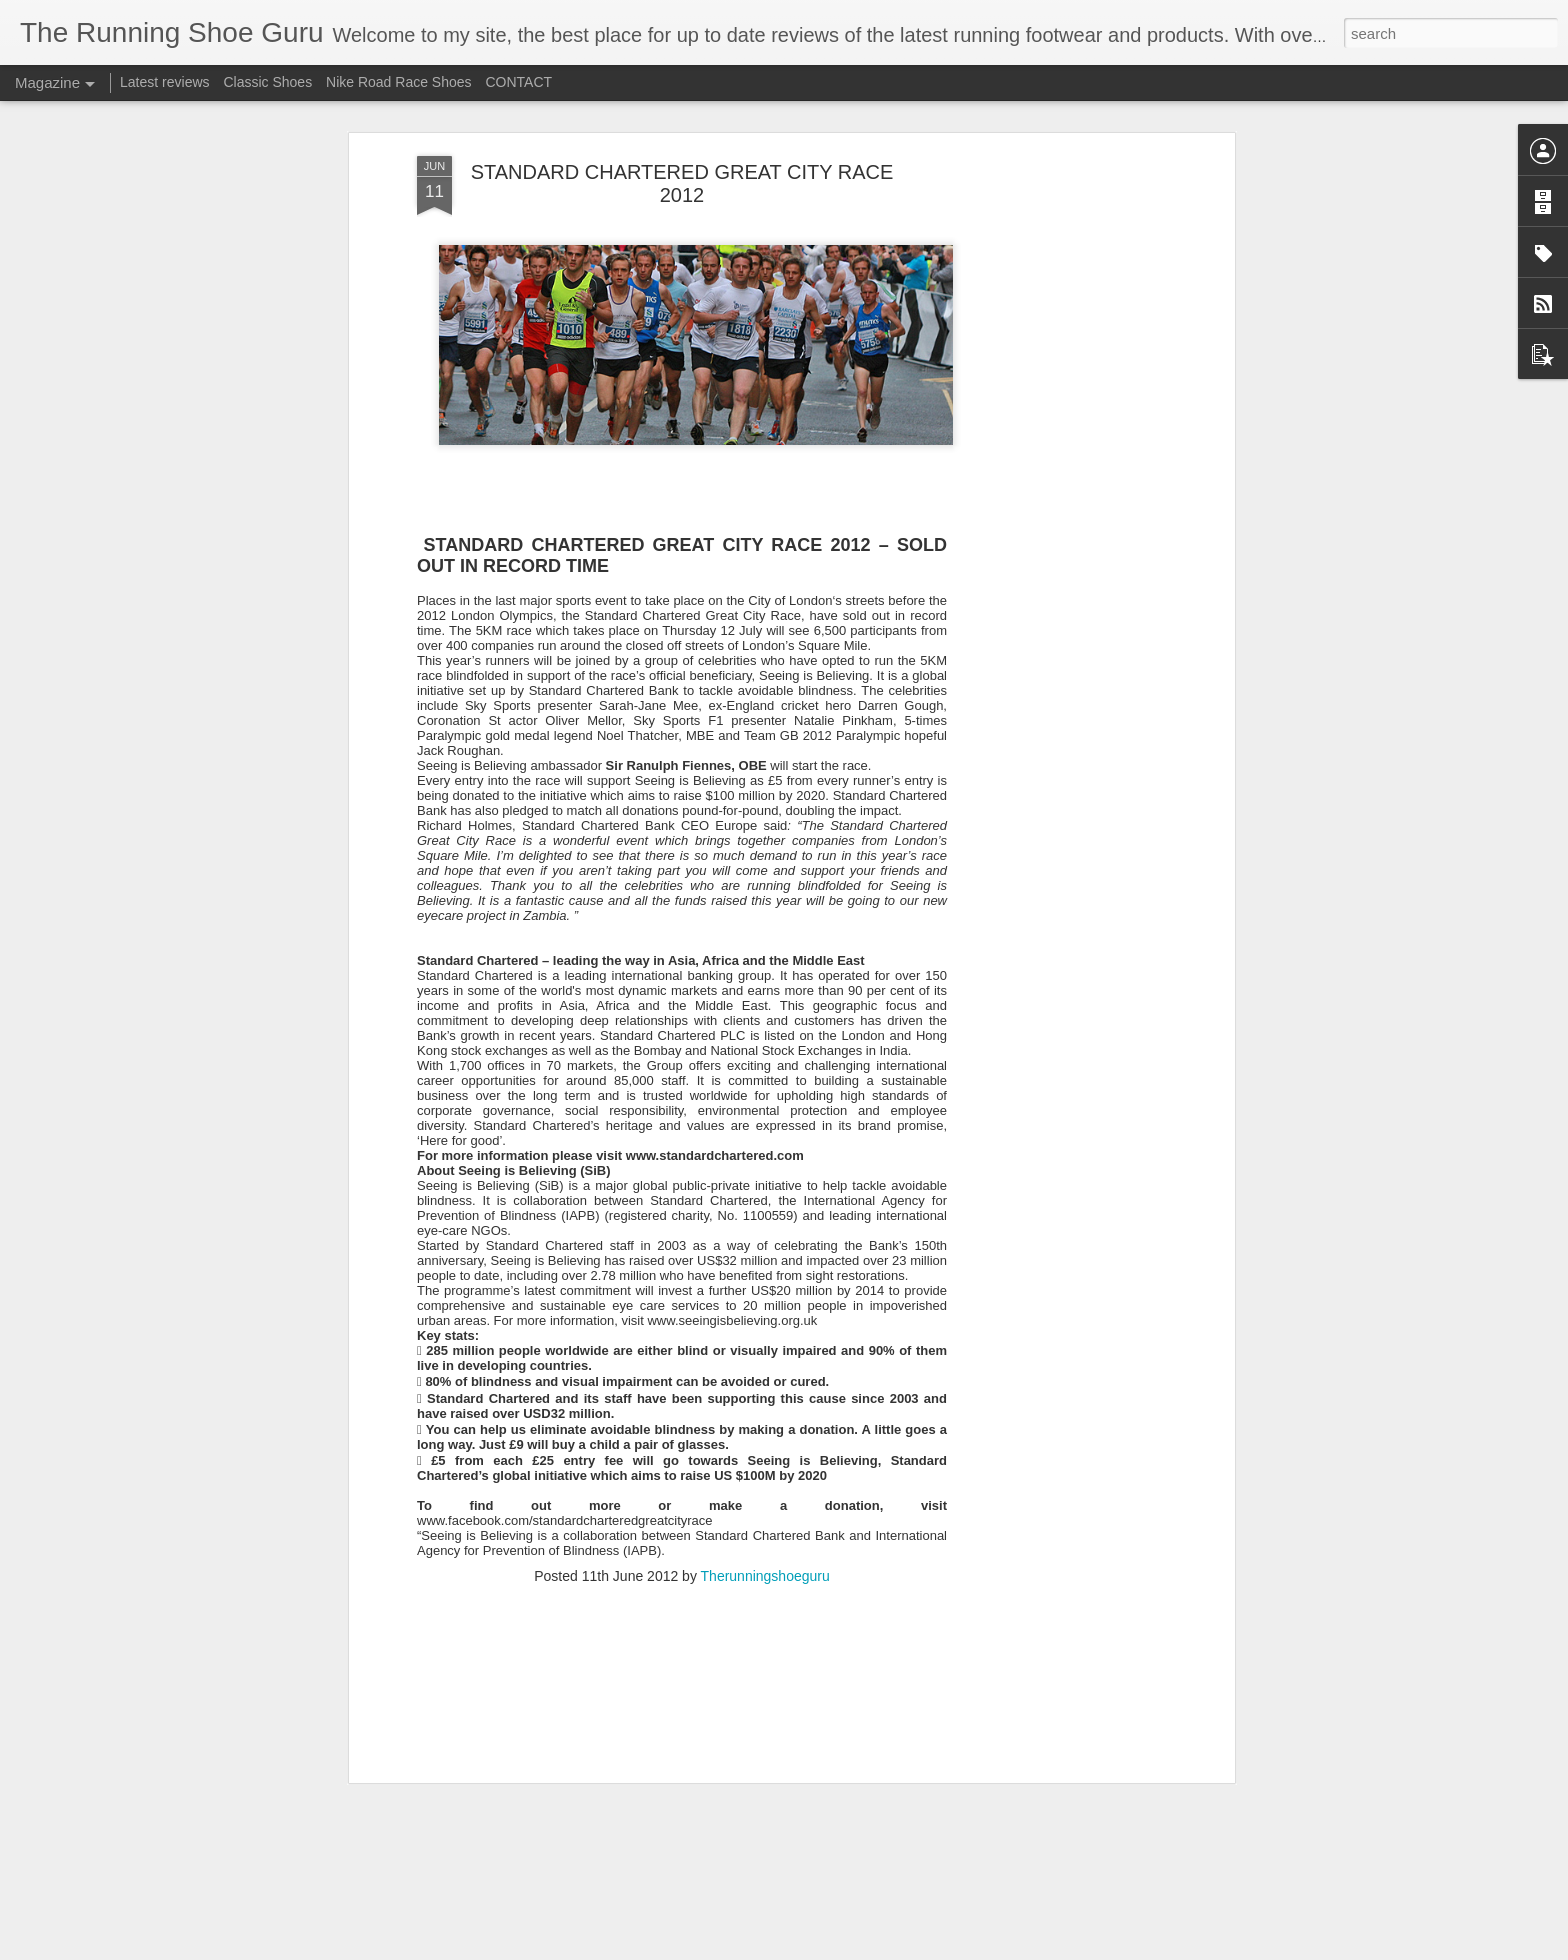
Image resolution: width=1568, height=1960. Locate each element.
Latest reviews (164, 82)
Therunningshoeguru (765, 1426)
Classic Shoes (267, 82)
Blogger (902, 1949)
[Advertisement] (1057, 320)
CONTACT (518, 82)
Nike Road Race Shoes (399, 82)
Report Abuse (961, 1949)
